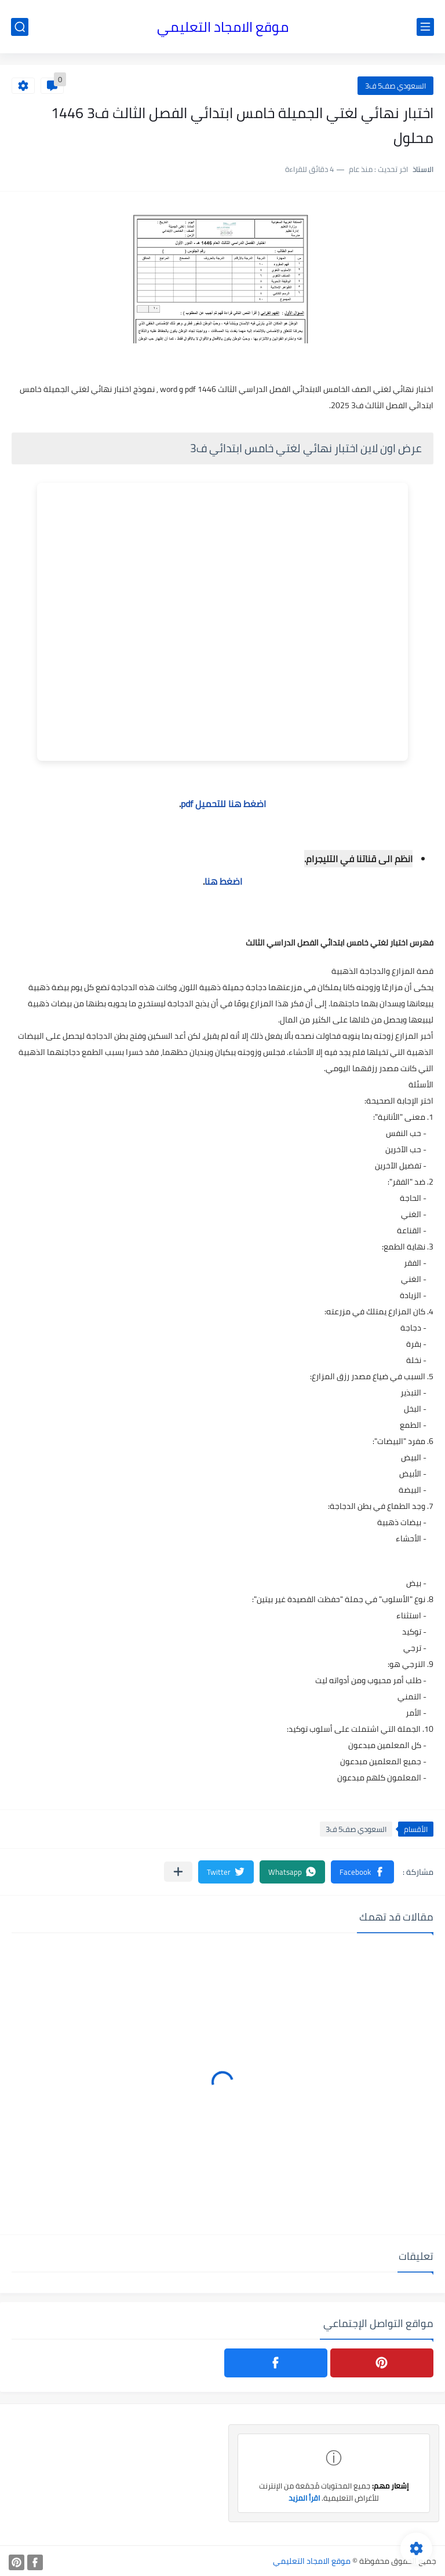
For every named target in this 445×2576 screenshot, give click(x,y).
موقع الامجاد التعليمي (223, 27)
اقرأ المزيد (304, 2498)
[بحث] (19, 27)
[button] (362, 1872)
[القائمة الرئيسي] (425, 27)
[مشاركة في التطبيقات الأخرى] (178, 1872)
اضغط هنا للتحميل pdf (223, 803)
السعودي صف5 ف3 (395, 86)
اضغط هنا (223, 881)
